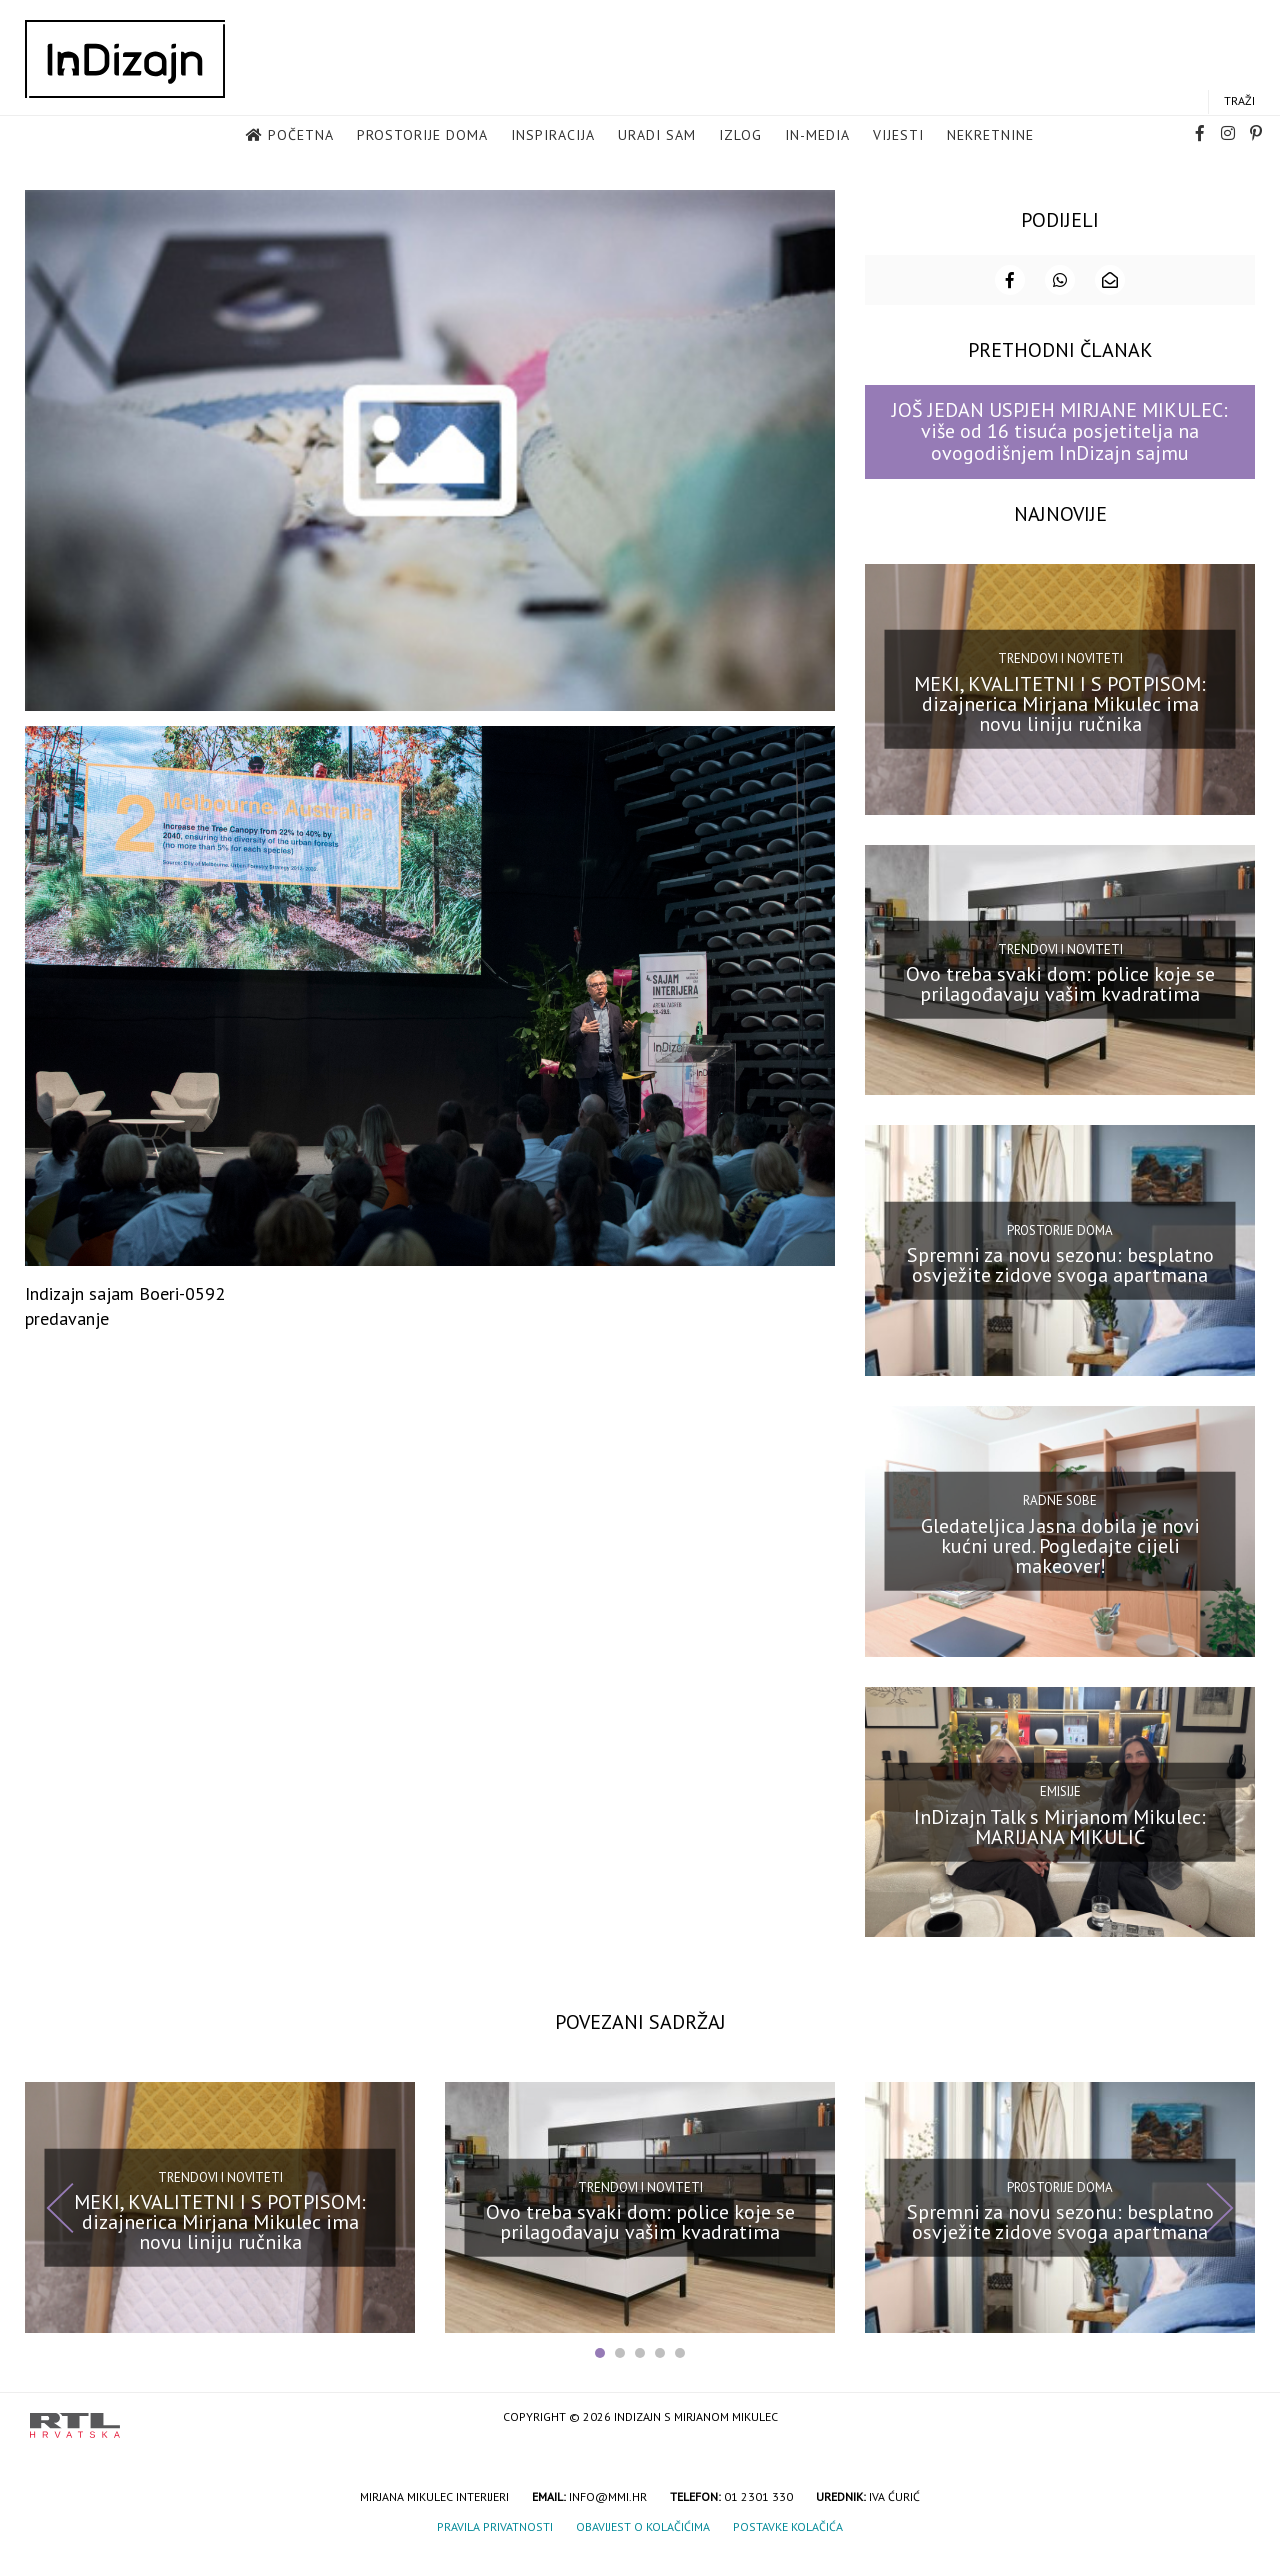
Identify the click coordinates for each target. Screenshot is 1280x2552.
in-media (817, 135)
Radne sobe (1060, 1500)
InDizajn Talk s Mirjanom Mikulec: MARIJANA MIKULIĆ (1060, 1826)
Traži (1239, 100)
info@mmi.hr (608, 2496)
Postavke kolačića (788, 2526)
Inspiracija (553, 135)
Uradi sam (657, 135)
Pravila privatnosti (495, 2526)
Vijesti (898, 135)
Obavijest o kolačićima (643, 2526)
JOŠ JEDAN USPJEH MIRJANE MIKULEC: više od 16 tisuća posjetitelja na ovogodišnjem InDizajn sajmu (1060, 431)
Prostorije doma (422, 135)
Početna (301, 135)
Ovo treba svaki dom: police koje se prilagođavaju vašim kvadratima (1060, 984)
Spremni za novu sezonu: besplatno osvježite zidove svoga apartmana (1060, 1265)
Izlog (740, 135)
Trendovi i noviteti (1060, 658)
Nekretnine (990, 135)
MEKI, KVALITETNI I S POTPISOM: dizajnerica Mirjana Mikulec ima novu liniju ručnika (1060, 703)
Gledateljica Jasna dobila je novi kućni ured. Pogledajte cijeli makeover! (1060, 1546)
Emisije (1060, 1791)
